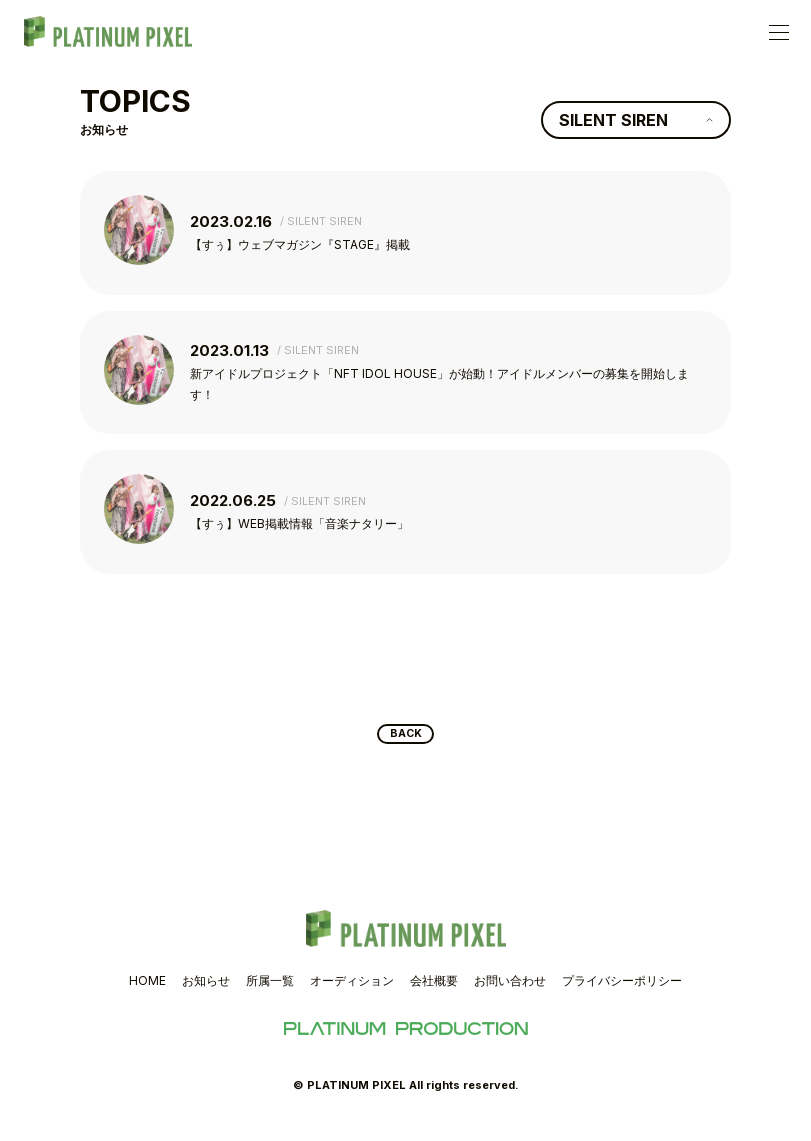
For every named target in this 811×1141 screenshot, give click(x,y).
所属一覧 (270, 994)
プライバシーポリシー (622, 994)
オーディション (352, 994)
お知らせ (206, 994)
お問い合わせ (510, 994)
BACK (405, 744)
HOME (147, 994)
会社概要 (434, 994)
